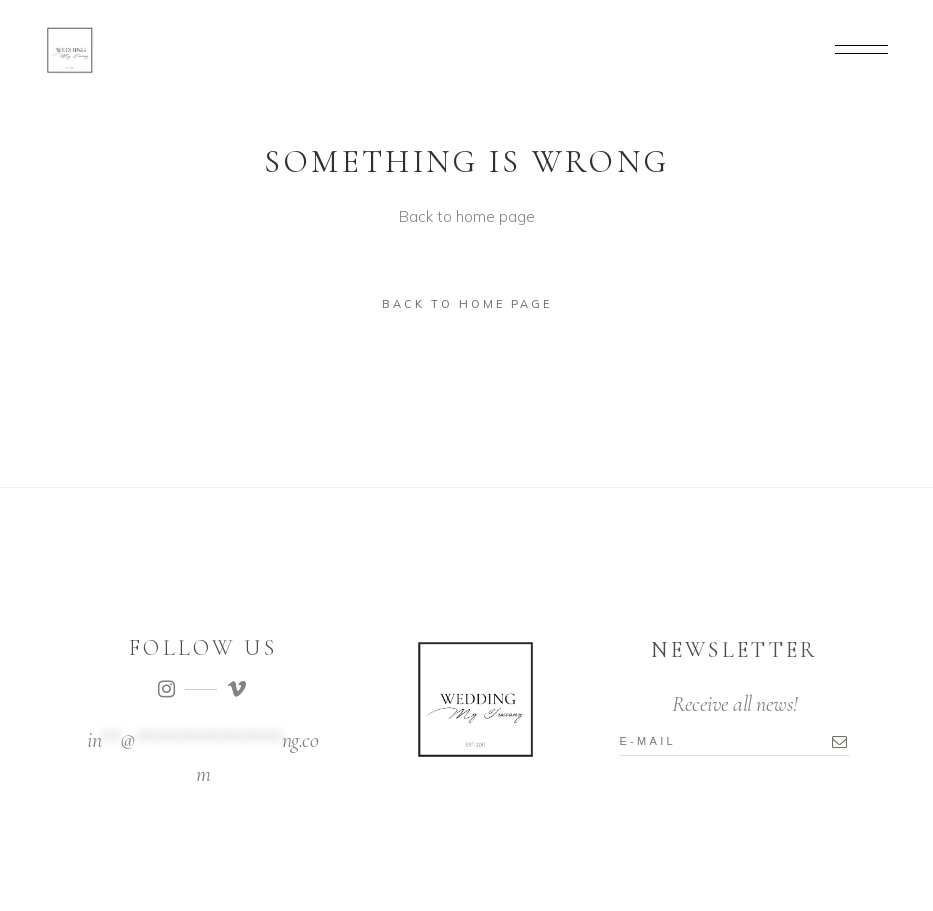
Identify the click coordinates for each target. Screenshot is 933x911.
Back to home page (467, 304)
